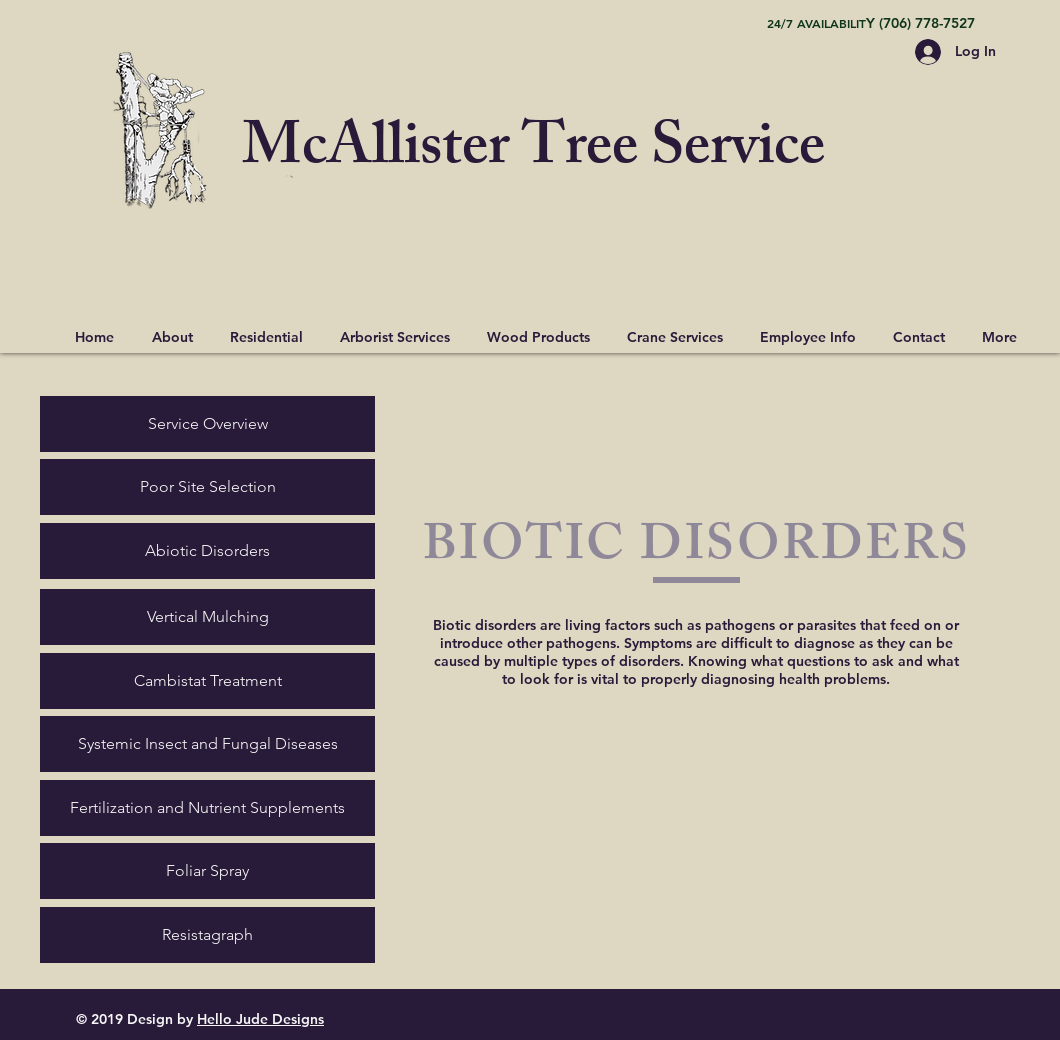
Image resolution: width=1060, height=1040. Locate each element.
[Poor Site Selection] (207, 487)
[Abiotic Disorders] (207, 551)
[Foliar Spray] (207, 871)
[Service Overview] (207, 424)
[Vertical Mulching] (207, 617)
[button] (266, 328)
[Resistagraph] (207, 935)
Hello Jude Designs (260, 1019)
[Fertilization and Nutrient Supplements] (207, 808)
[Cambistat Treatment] (207, 681)
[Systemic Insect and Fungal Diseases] (207, 744)
